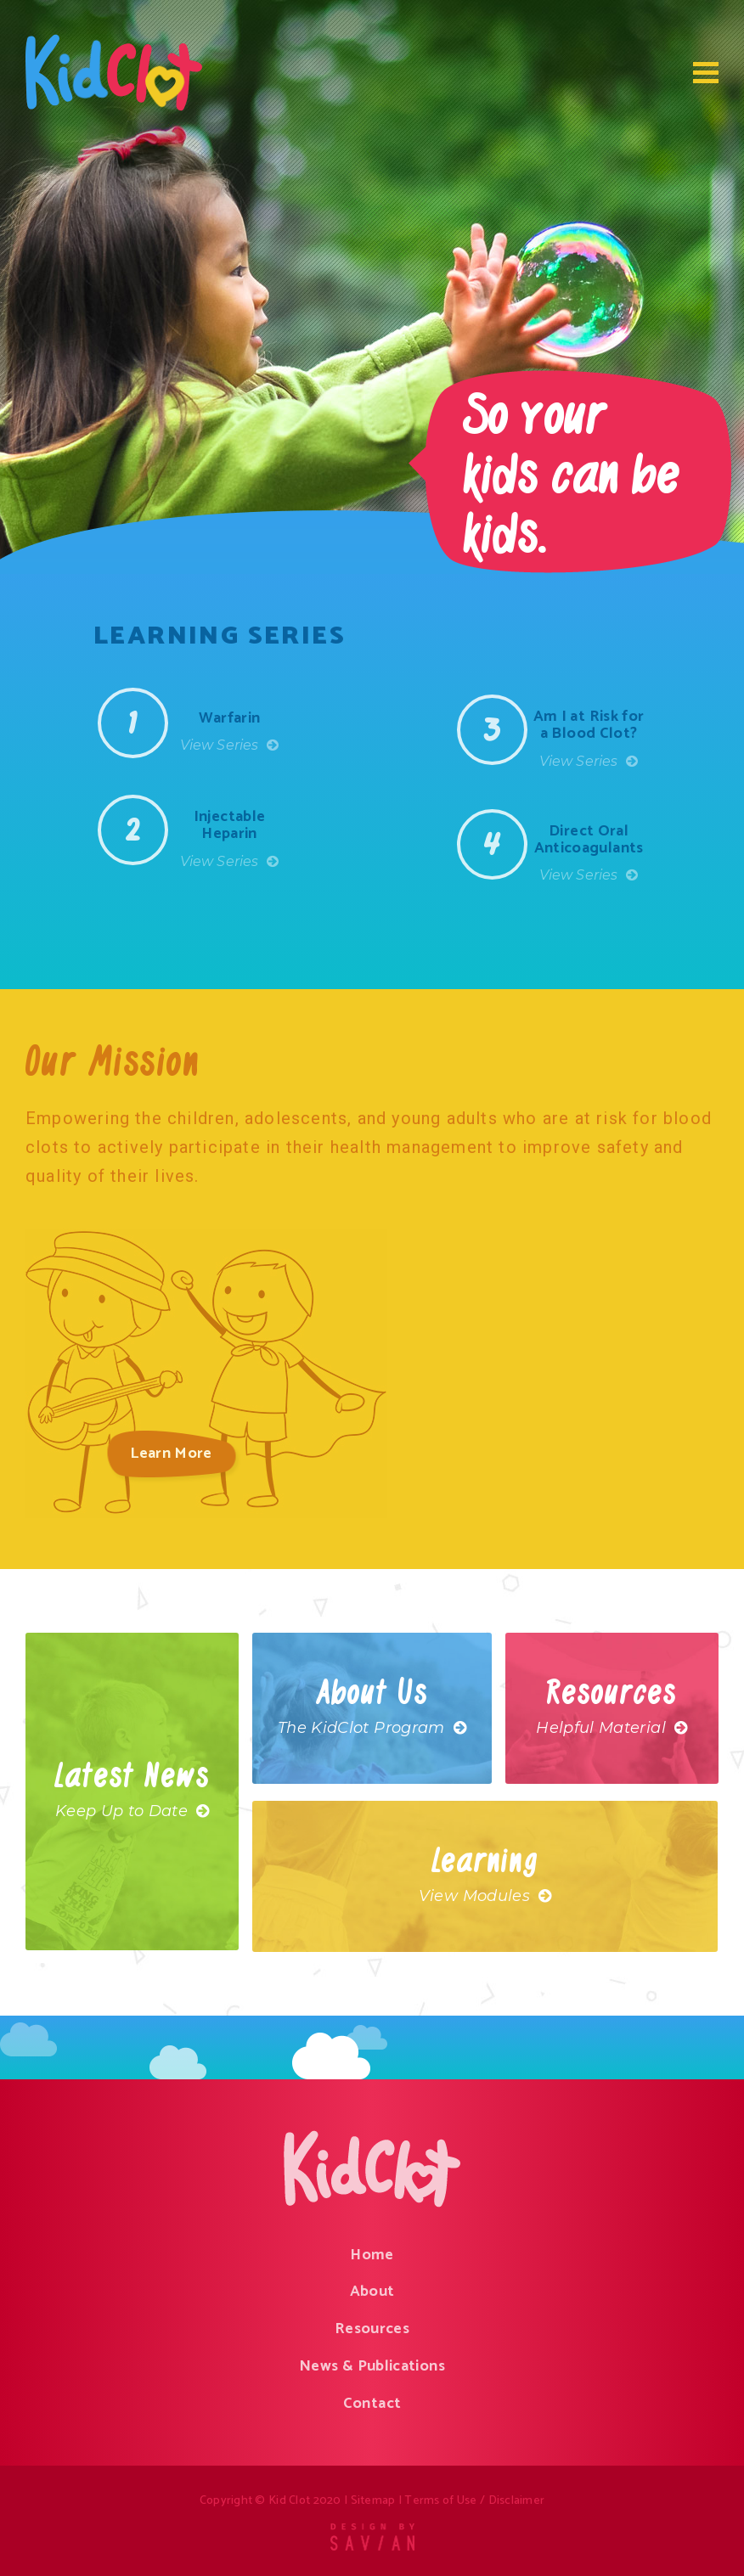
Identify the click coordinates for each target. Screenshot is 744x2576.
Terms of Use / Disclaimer (474, 2501)
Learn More (171, 1453)
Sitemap (373, 2501)
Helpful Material (611, 1727)
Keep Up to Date (132, 1811)
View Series (229, 745)
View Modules (485, 1896)
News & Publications (372, 2366)
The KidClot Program (372, 1727)
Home (371, 2255)
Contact (372, 2403)
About (372, 2291)
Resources (372, 2329)
